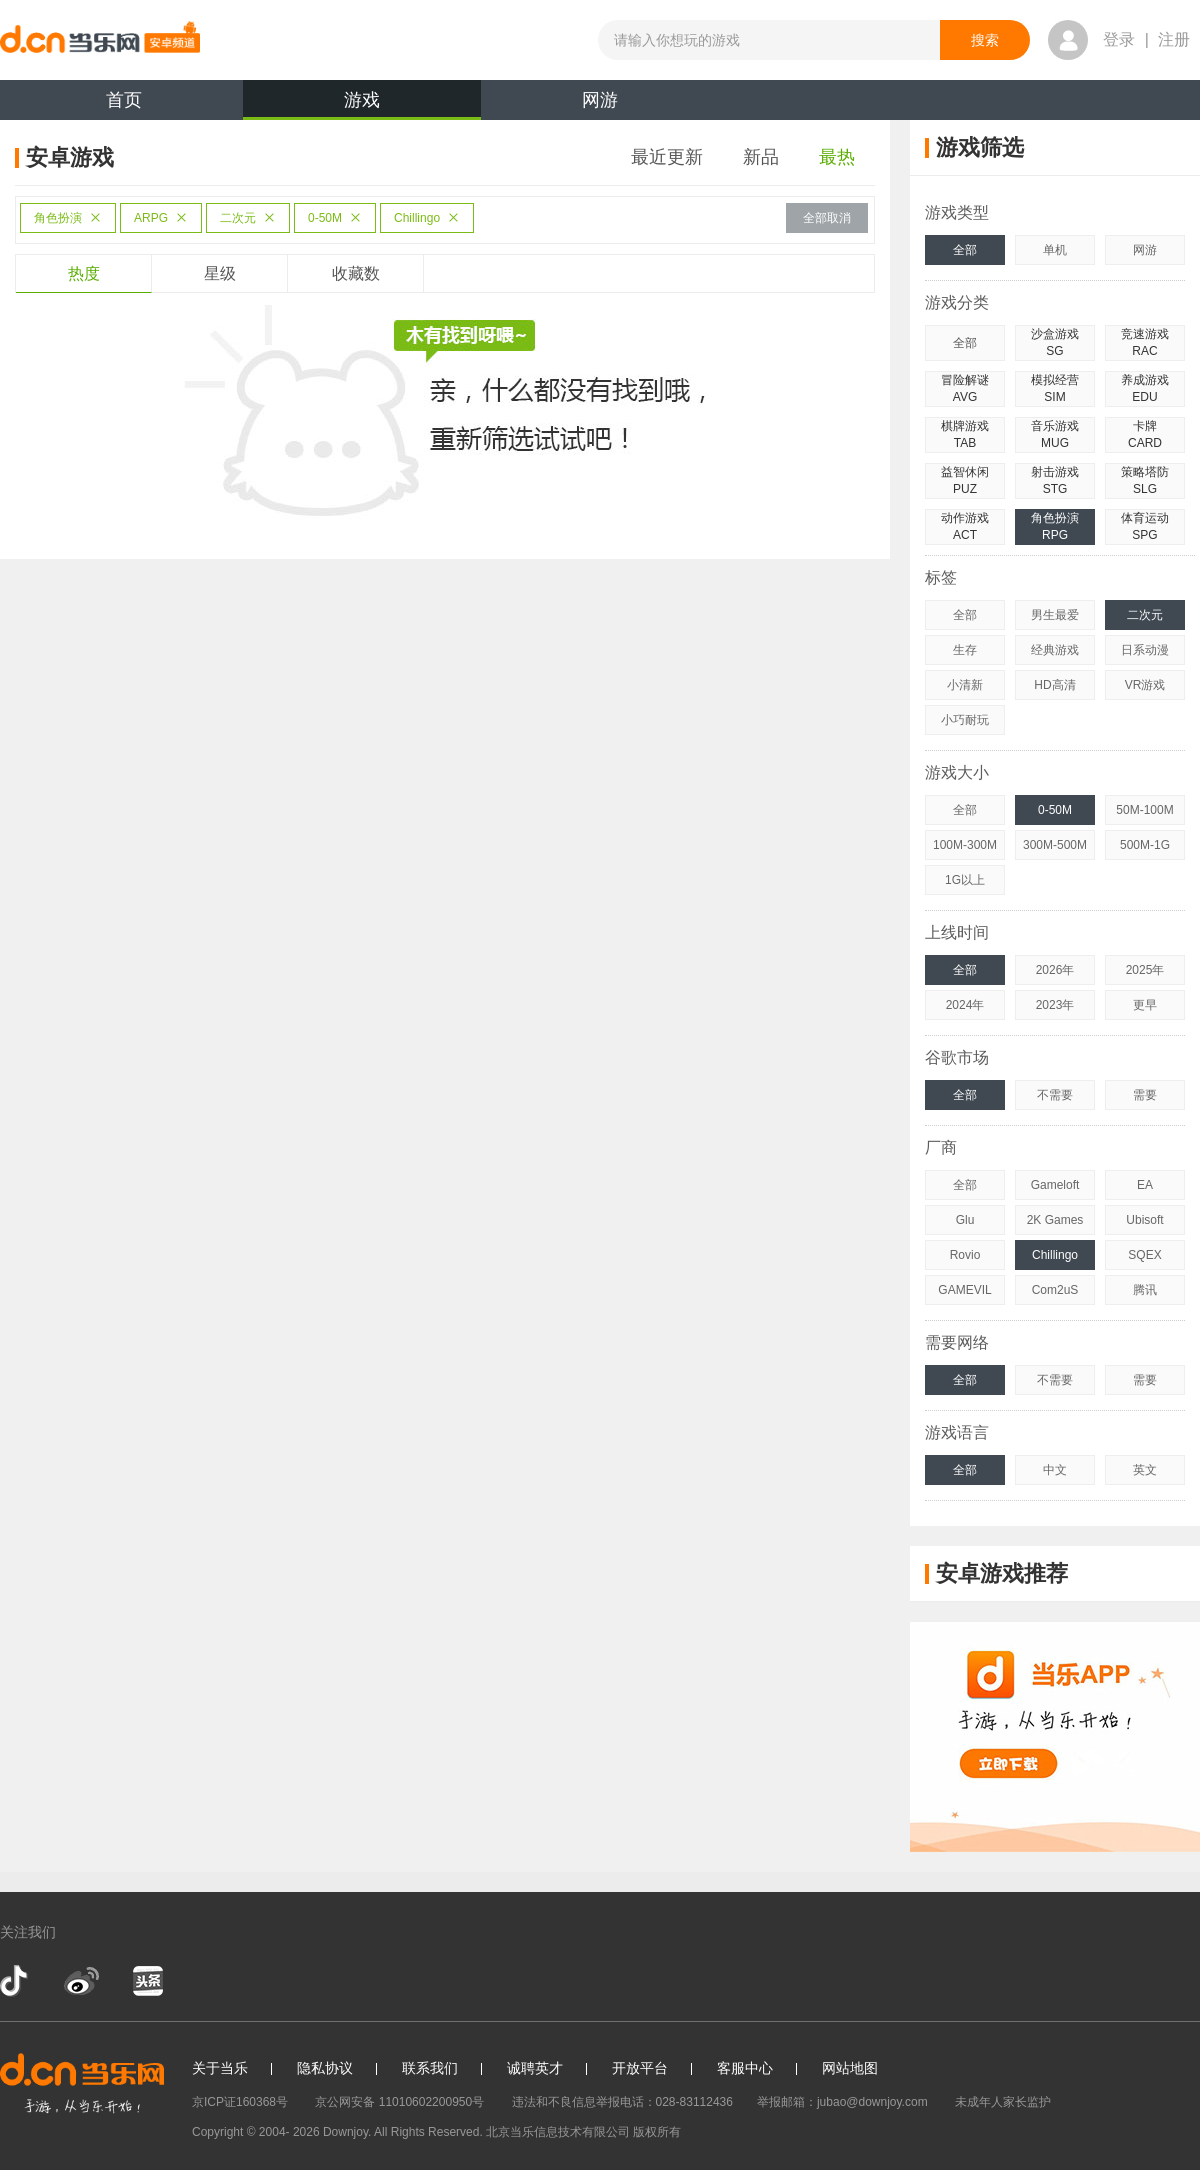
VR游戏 (1145, 685)
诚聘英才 (535, 2068)
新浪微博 (81, 1981)
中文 (1055, 1470)
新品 (761, 157)
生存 (965, 650)
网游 (600, 100)
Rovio (965, 1255)
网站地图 (850, 2068)
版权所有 (657, 2132)
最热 (837, 157)
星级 (220, 273)
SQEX (1144, 1255)
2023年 (1055, 1005)
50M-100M (1144, 810)
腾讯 (1145, 1290)
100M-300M (965, 845)
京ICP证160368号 (240, 2102)
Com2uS (1055, 1290)
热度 (84, 273)
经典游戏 (1055, 650)
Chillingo (427, 218)
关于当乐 (220, 2068)
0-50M (335, 218)
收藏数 (356, 273)
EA (1145, 1185)
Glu (965, 1220)
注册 (1174, 39)
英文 (1145, 1470)
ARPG (161, 218)
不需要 (1055, 1095)
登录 (1119, 39)
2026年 (1055, 970)
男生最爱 (1055, 615)
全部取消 (827, 218)
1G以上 (965, 880)
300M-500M (1055, 845)
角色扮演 (68, 218)
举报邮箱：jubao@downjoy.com (842, 2102)
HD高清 (1054, 685)
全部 (965, 250)
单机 (1055, 250)
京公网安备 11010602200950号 (399, 2102)
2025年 (1145, 970)
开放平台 (640, 2068)
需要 (1145, 1095)
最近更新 (667, 157)
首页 (124, 100)
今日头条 (147, 1981)
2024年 (965, 1005)
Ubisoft (1144, 1220)
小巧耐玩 (965, 720)
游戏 (362, 105)
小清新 (965, 685)
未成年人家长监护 (1003, 2102)
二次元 (248, 218)
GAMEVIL (964, 1290)
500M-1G (1145, 845)
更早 (1145, 1005)
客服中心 (745, 2068)
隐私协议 (325, 2068)
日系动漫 (1145, 650)
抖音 (16, 1981)
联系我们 (430, 2068)
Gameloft (1055, 1185)
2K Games (1055, 1220)
